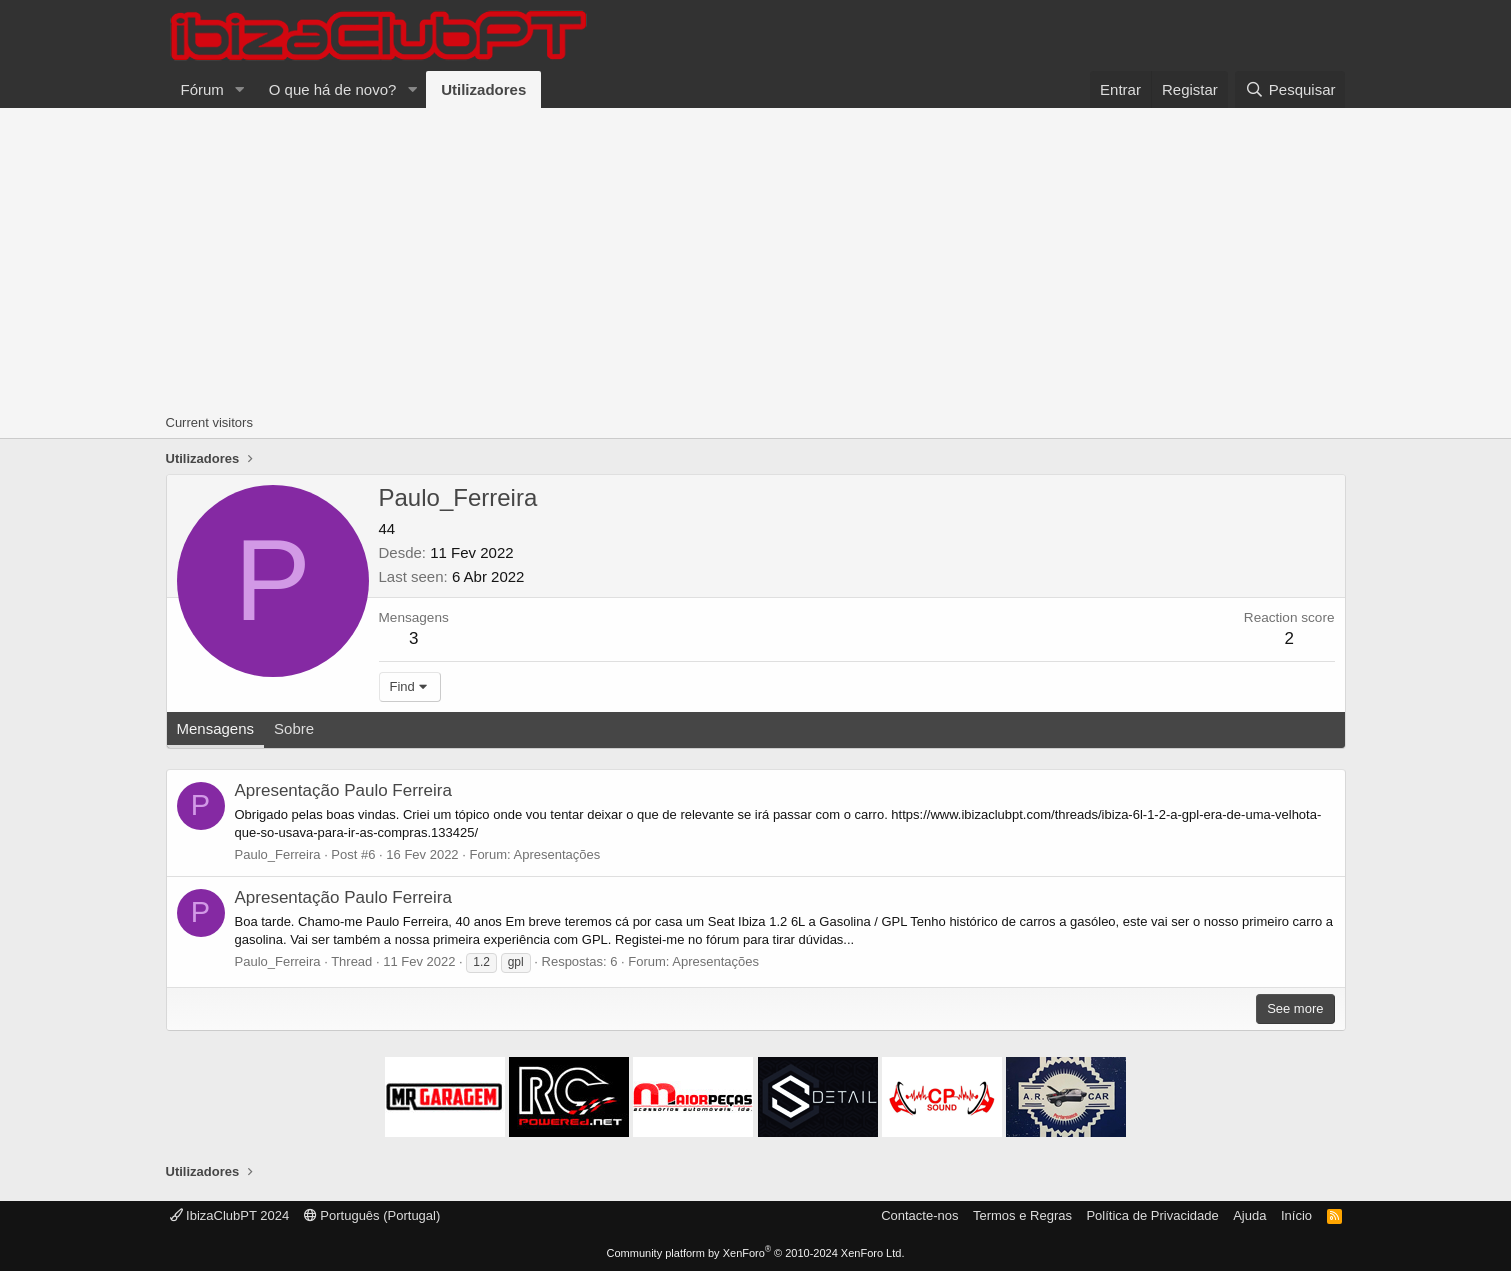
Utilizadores (483, 89)
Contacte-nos (919, 1215)
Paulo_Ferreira (278, 854)
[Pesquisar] (1290, 89)
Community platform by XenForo (756, 1253)
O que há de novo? (333, 89)
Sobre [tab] (294, 728)
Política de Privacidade (1152, 1215)
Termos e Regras (1022, 1215)
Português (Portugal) (372, 1215)
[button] (240, 89)
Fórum (202, 89)
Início (1296, 1215)
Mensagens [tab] (216, 728)
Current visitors (209, 422)
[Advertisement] (756, 258)
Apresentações (557, 854)
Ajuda (1249, 1215)
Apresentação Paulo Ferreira (343, 790)
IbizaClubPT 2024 (230, 1215)
